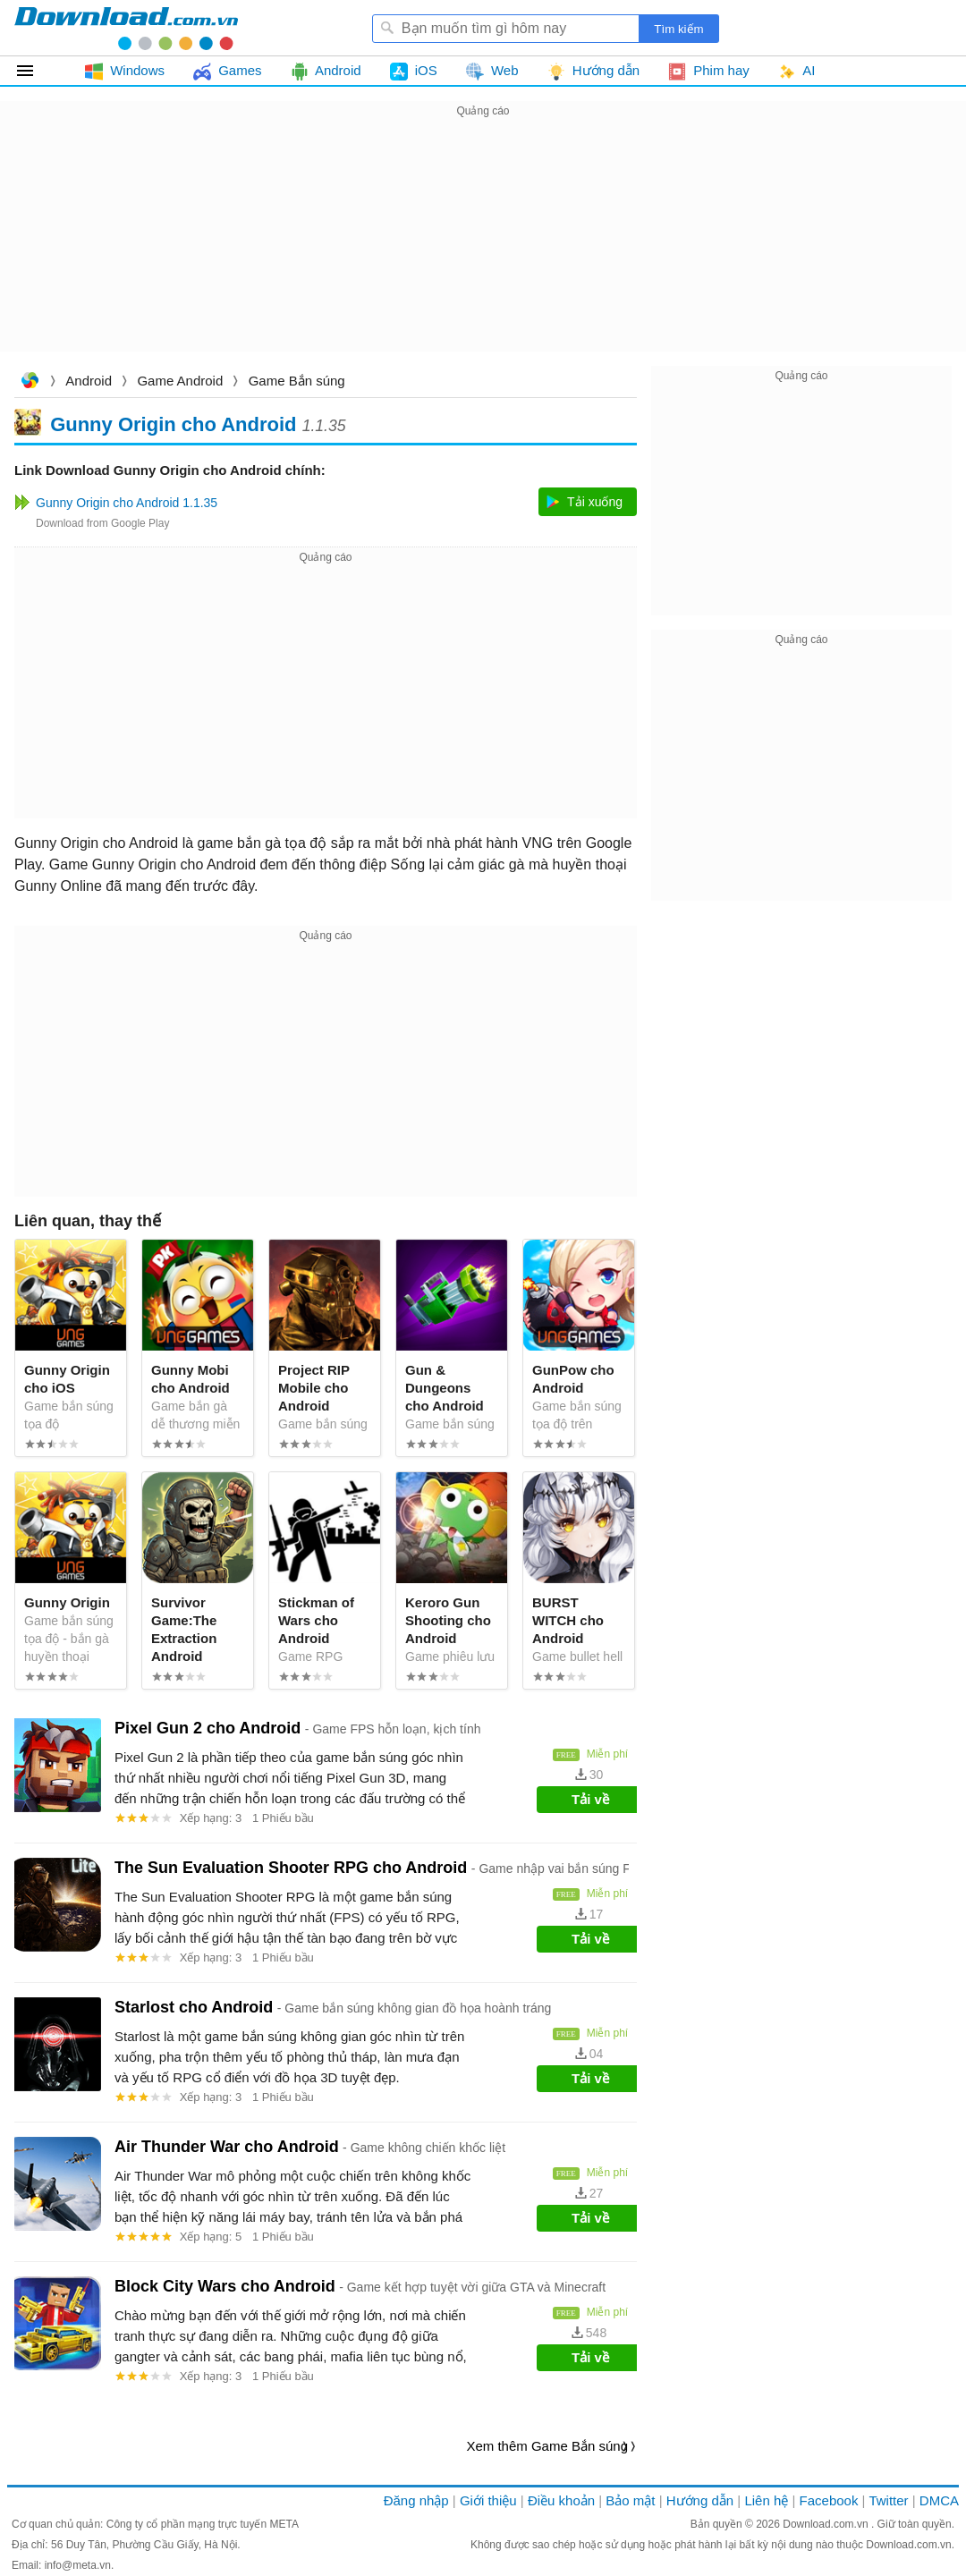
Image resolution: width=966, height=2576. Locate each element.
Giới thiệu (488, 2500)
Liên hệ (766, 2500)
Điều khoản (561, 2500)
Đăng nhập (416, 2500)
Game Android (180, 380)
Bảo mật (630, 2500)
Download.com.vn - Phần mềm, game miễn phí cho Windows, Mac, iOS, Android (126, 28)
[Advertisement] (483, 247)
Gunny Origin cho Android (173, 423)
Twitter (888, 2500)
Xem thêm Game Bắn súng (547, 2445)
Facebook (829, 2500)
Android (88, 380)
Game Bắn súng (297, 380)
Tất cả (35, 70)
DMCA (939, 2500)
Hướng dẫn (699, 2500)
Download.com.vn (29, 382)
